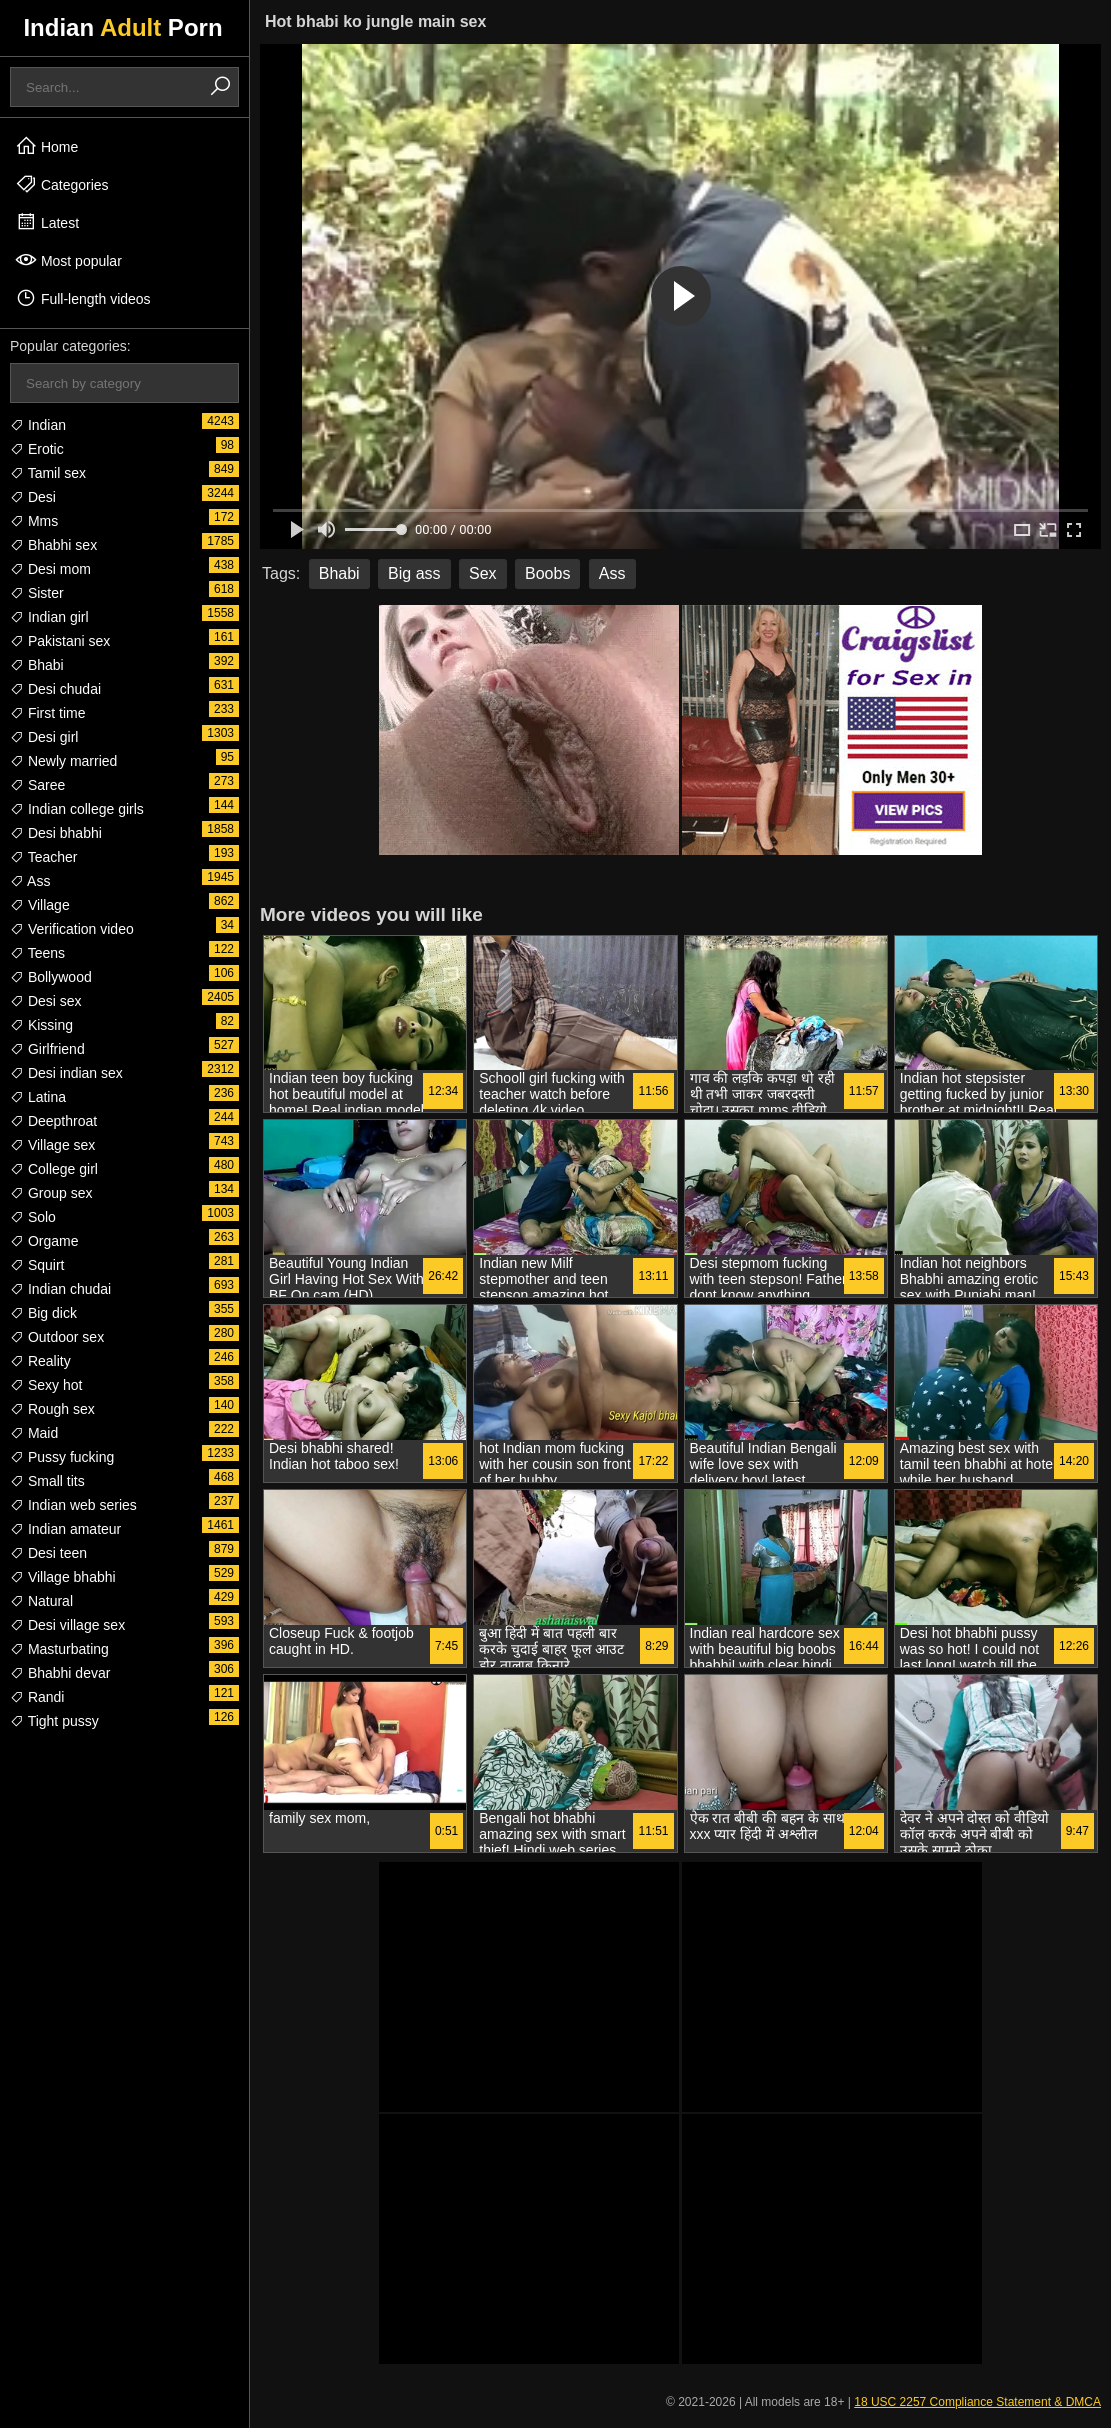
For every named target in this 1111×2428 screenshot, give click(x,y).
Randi (37, 1697)
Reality (40, 1361)
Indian (38, 425)
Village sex (52, 1145)
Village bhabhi (63, 1577)
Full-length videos (83, 298)
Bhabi (37, 665)
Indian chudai (60, 1289)
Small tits (47, 1481)
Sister (37, 593)
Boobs (547, 573)
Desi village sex (67, 1625)
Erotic (37, 449)
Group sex (51, 1193)
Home (46, 146)
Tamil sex (48, 473)
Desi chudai (55, 689)
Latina (38, 1097)
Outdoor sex (57, 1337)
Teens (37, 953)
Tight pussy (54, 1721)
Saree (37, 785)
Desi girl (44, 737)
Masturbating (59, 1649)
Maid (34, 1433)
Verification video (72, 929)
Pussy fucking (62, 1457)
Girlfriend (47, 1049)
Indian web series (73, 1505)
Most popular (68, 260)
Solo (33, 1217)
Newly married (63, 761)
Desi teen (48, 1553)
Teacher (43, 857)
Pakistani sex (60, 641)
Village (40, 905)
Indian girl (49, 617)
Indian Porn (122, 27)
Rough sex (52, 1409)
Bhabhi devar (60, 1673)
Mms (34, 521)
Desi (33, 497)
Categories (62, 184)
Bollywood (51, 977)
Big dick (43, 1313)
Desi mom (50, 569)
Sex (483, 573)
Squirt (37, 1265)
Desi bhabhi (56, 833)
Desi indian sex (66, 1073)
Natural (41, 1601)
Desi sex (46, 1001)
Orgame (44, 1241)
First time (47, 713)
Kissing (41, 1025)
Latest (47, 222)
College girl (54, 1169)
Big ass (414, 573)
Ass (30, 881)
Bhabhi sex (53, 545)
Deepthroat (53, 1121)
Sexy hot (46, 1385)
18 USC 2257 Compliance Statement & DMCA (977, 2402)
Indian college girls (77, 809)
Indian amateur (65, 1529)
